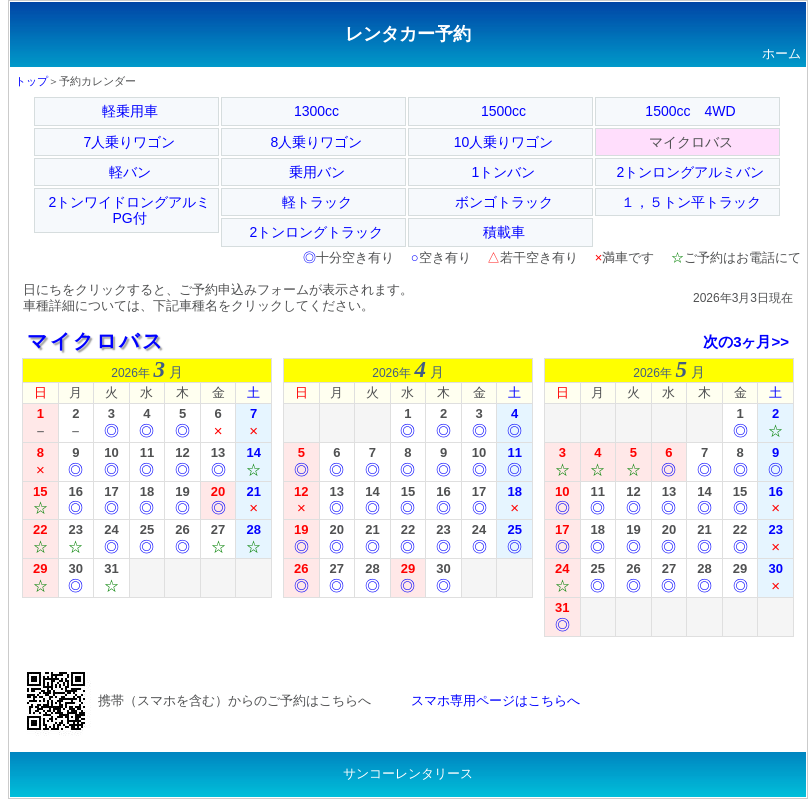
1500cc (503, 111)
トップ (31, 81)
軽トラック (317, 202)
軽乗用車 (130, 111)
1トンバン (504, 172)
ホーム (781, 53)
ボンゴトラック (504, 202)
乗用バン (317, 172)
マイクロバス (96, 341)
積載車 (504, 232)
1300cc (316, 111)
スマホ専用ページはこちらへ (495, 700)
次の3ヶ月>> (746, 341)
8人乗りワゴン (317, 142)
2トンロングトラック (317, 232)
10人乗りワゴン (504, 142)
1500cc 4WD (690, 111)
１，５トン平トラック (691, 202)
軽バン (130, 172)
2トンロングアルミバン (691, 172)
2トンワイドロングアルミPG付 (130, 210)
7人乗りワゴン (130, 142)
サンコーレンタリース (408, 773)
